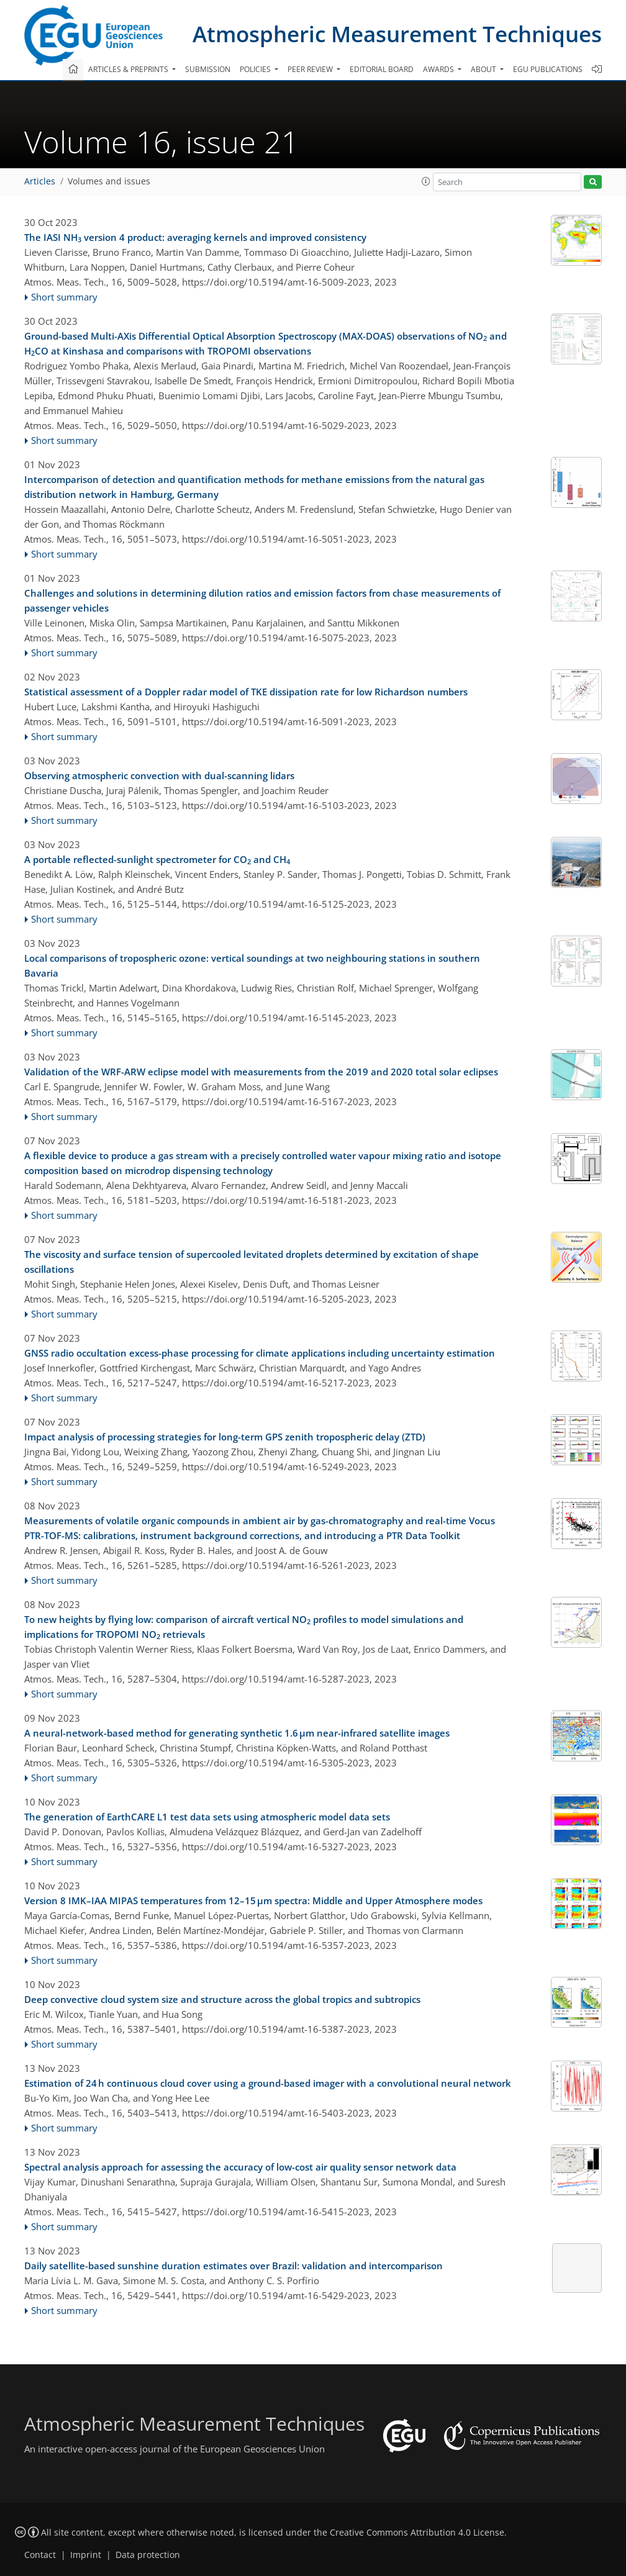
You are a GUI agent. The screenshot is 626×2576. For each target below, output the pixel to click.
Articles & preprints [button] (129, 69)
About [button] (484, 69)
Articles (39, 181)
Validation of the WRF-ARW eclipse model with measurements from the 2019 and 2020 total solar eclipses (261, 1071)
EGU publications (548, 69)
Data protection (148, 2554)
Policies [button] (256, 69)
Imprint (85, 2554)
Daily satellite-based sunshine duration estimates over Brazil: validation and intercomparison (233, 2265)
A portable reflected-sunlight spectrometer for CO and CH (157, 860)
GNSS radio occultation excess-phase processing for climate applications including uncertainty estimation (259, 1353)
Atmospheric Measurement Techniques (397, 33)
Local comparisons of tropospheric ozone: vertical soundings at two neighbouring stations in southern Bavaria (252, 965)
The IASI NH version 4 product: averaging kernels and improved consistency (195, 238)
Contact (40, 2554)
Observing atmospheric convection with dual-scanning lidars (159, 775)
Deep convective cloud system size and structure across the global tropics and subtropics (222, 1999)
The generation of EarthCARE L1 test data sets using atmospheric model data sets (207, 1816)
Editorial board (382, 69)
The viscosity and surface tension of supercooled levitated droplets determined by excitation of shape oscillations (251, 1261)
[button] (426, 181)
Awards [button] (439, 69)
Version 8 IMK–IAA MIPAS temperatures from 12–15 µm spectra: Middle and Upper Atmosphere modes (253, 1900)
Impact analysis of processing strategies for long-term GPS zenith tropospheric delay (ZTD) (224, 1436)
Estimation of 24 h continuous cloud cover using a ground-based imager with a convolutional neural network (267, 2083)
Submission (207, 69)
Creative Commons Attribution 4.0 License (417, 2532)
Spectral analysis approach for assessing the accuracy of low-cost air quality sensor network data (240, 2167)
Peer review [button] (311, 69)
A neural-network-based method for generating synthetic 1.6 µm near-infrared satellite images (237, 1733)
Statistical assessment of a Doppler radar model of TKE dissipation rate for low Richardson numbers (246, 691)
